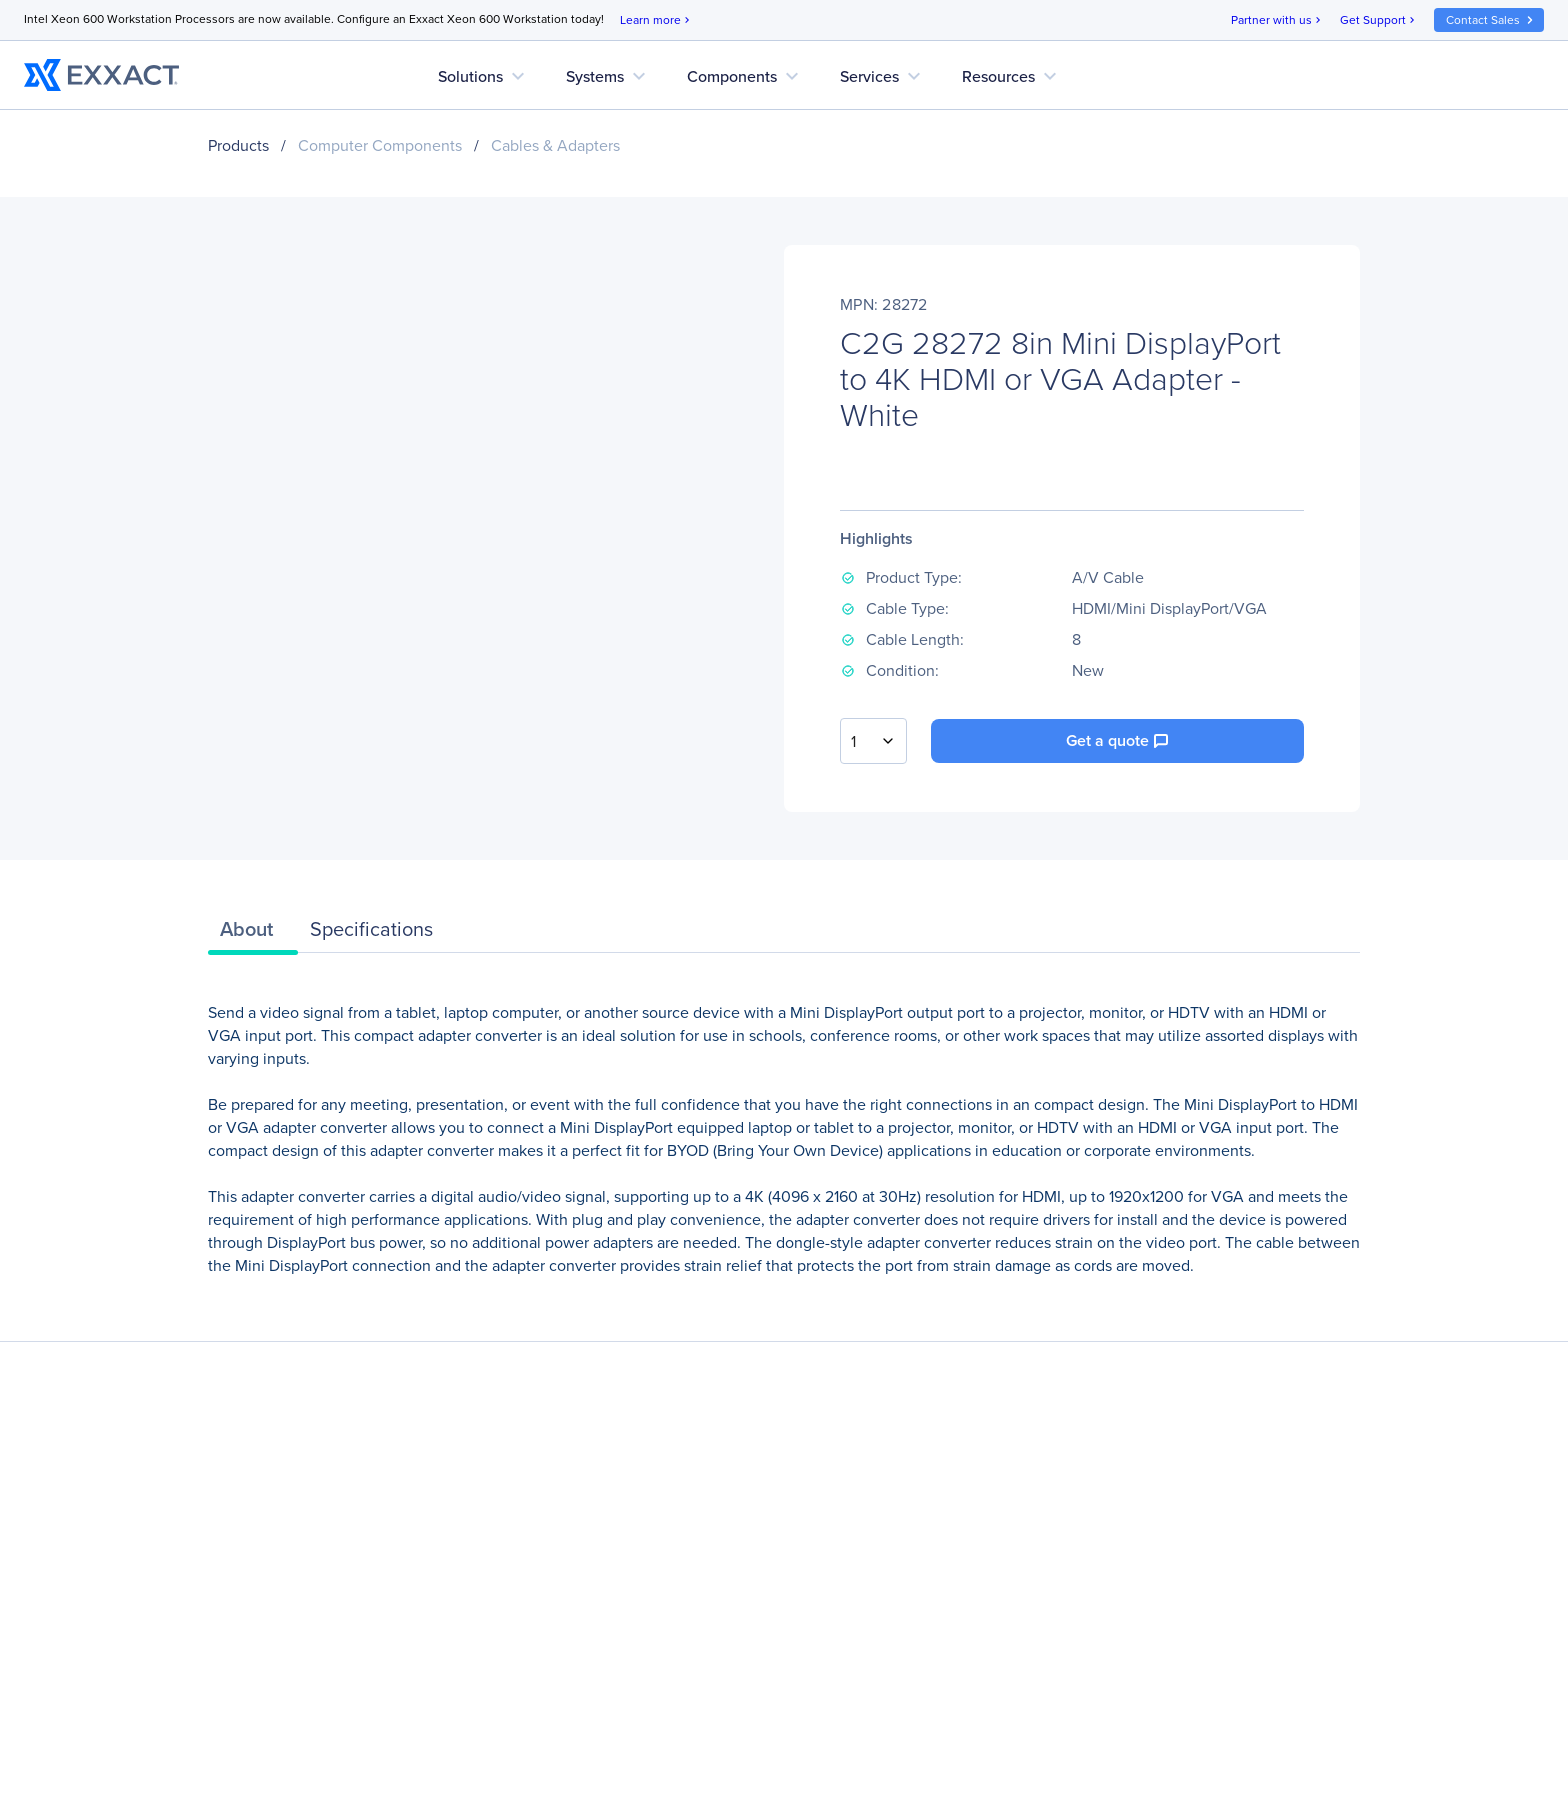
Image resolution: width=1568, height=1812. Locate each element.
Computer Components (380, 145)
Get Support (1379, 20)
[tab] (253, 934)
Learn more (656, 20)
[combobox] (873, 741)
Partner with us (1277, 20)
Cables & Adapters (555, 145)
